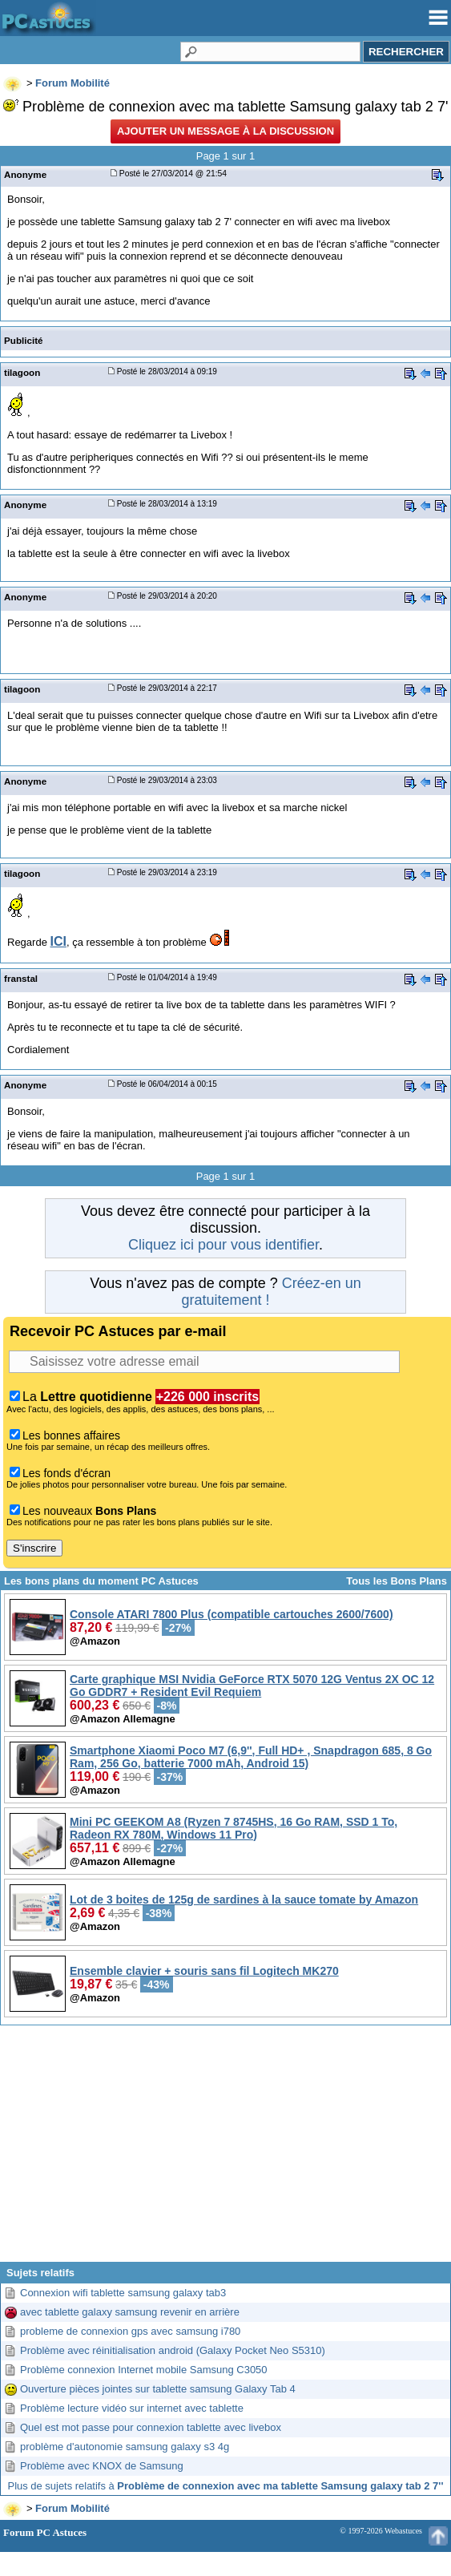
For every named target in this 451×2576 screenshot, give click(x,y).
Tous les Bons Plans (396, 1581)
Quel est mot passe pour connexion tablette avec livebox (150, 2427)
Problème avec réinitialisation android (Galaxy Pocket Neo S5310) (172, 2350)
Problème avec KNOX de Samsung (101, 2466)
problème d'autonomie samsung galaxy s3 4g (124, 2447)
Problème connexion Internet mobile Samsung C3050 (144, 2370)
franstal (21, 978)
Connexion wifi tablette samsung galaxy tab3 (123, 2293)
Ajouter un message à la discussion (225, 131)
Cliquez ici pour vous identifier (223, 1245)
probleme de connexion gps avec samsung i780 (130, 2331)
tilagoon (22, 372)
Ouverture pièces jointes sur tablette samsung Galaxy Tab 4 (158, 2389)
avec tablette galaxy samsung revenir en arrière (130, 2312)
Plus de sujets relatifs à (226, 2486)
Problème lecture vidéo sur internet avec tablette (132, 2408)
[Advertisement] (225, 2149)
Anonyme (25, 174)
